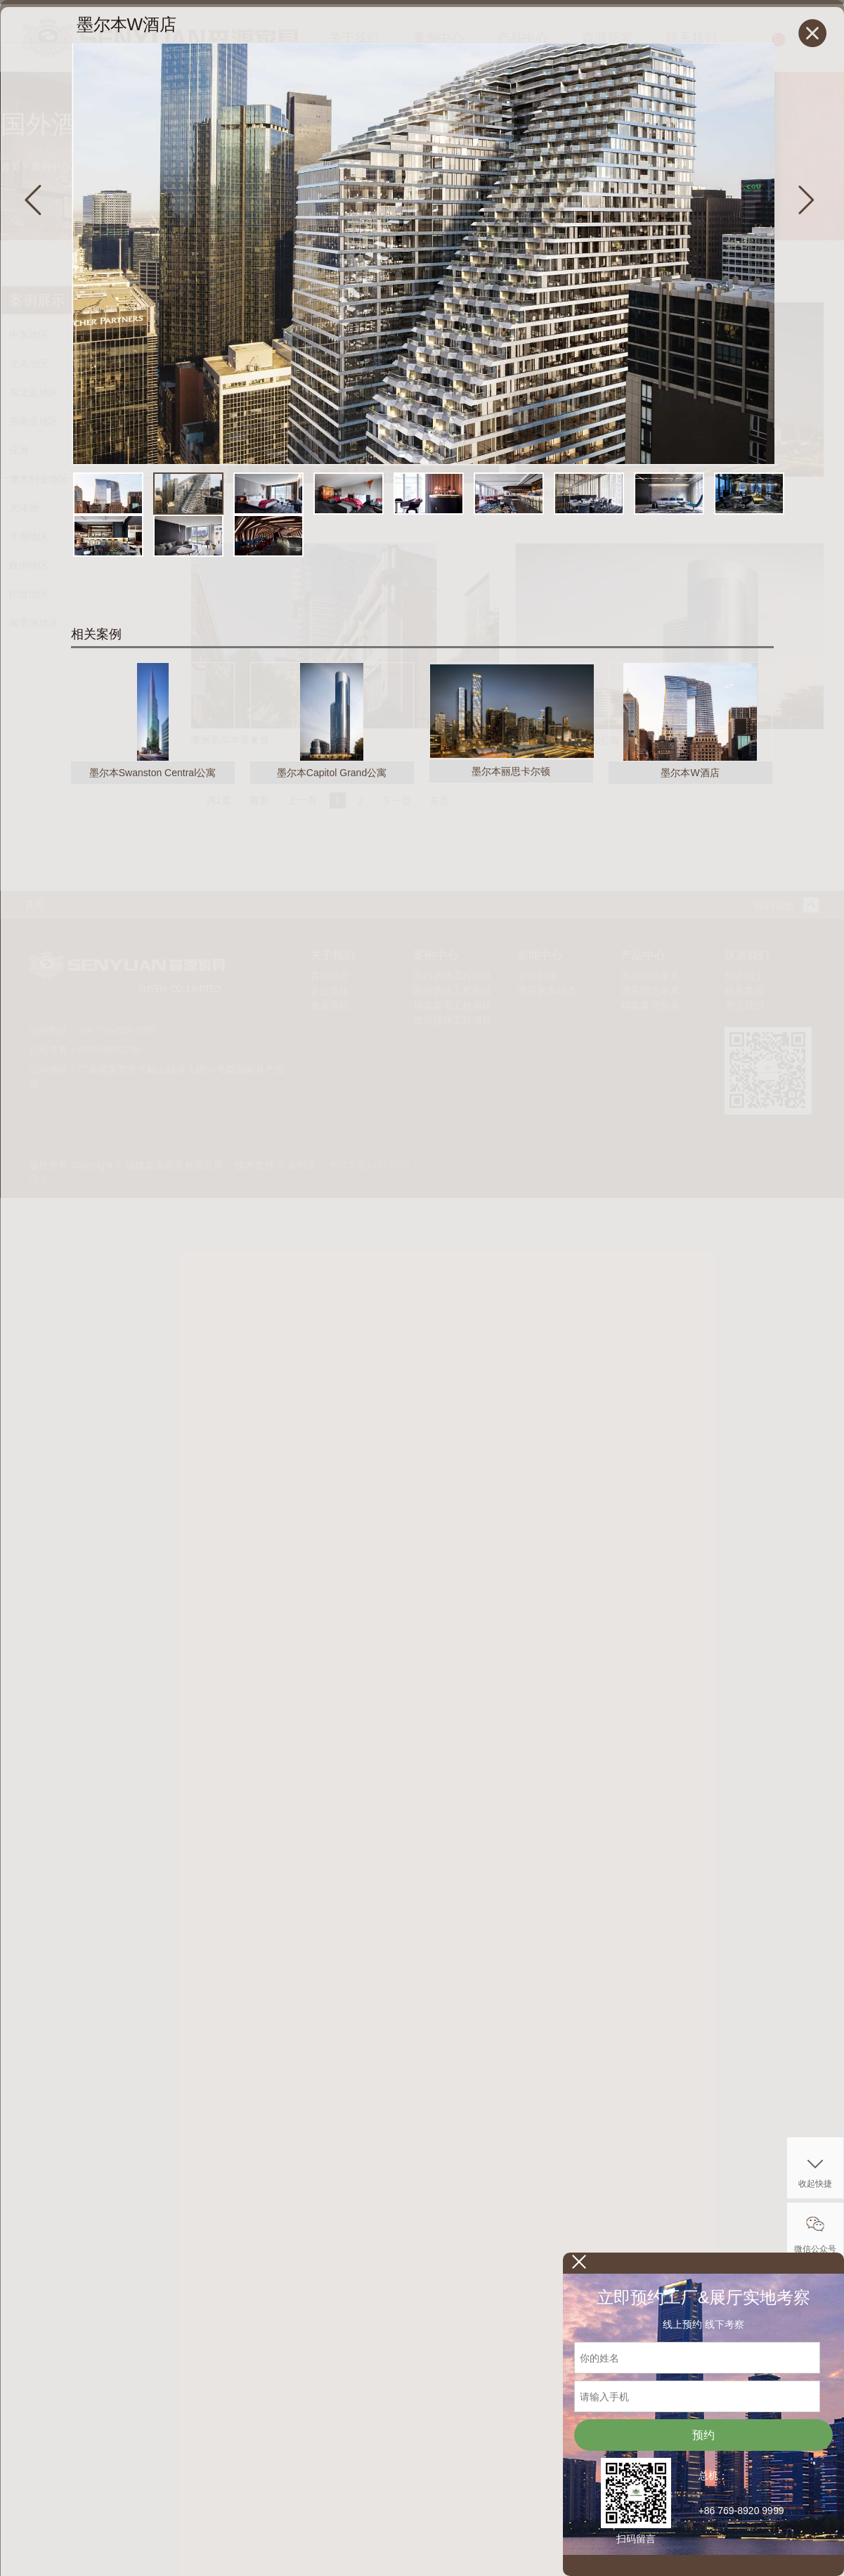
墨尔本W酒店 (690, 772)
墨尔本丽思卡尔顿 (511, 771)
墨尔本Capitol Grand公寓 (332, 772)
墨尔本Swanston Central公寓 (152, 772)
